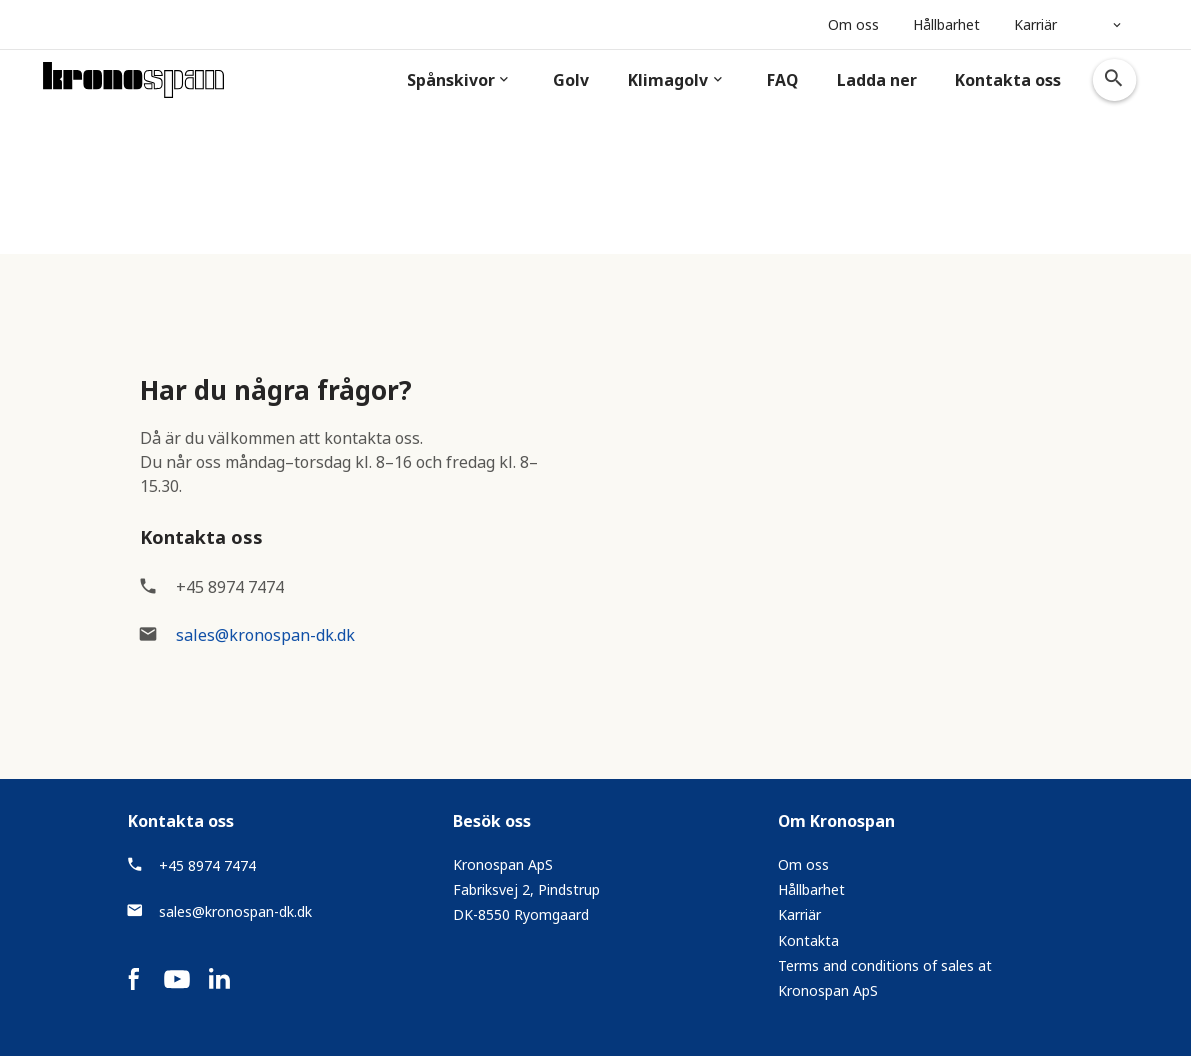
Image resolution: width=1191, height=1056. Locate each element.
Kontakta (808, 940)
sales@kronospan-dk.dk (265, 635)
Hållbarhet (811, 889)
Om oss (803, 864)
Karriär (799, 914)
